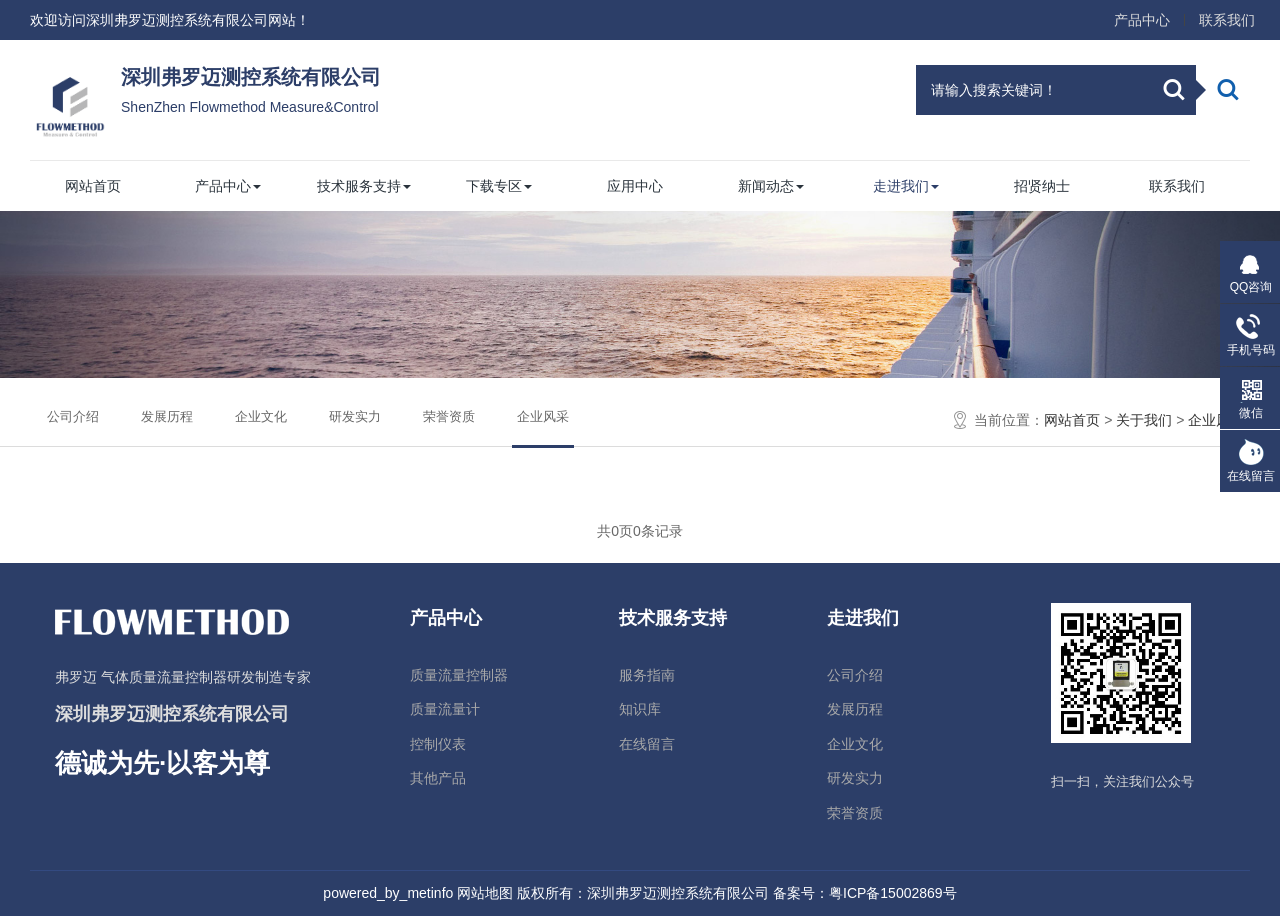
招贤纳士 (1042, 186)
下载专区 (499, 186)
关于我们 (1144, 420)
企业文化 (261, 416)
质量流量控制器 (459, 675)
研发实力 (355, 416)
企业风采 (543, 417)
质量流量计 (445, 709)
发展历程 (167, 416)
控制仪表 (438, 744)
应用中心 (635, 186)
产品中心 (1142, 20)
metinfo (430, 893)
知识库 (640, 709)
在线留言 (647, 744)
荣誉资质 (449, 416)
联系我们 (1227, 20)
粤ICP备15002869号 (893, 893)
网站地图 (485, 893)
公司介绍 (73, 416)
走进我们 (906, 186)
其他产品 (438, 778)
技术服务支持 (364, 186)
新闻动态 (771, 186)
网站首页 (93, 186)
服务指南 (647, 675)
